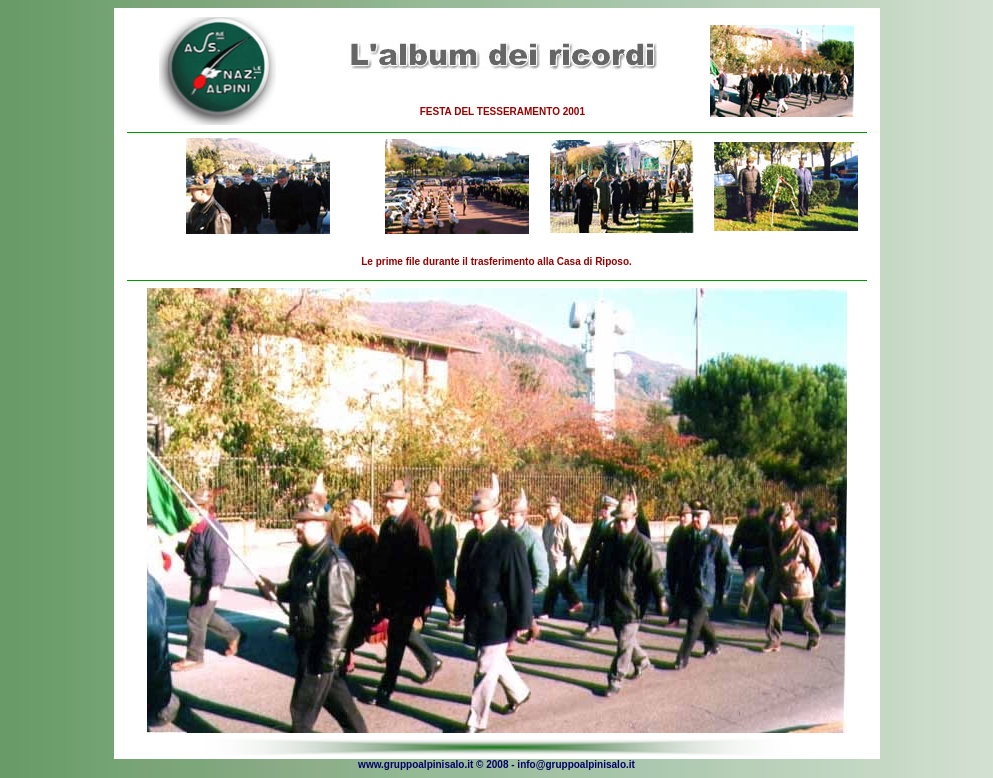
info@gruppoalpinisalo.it (576, 764)
